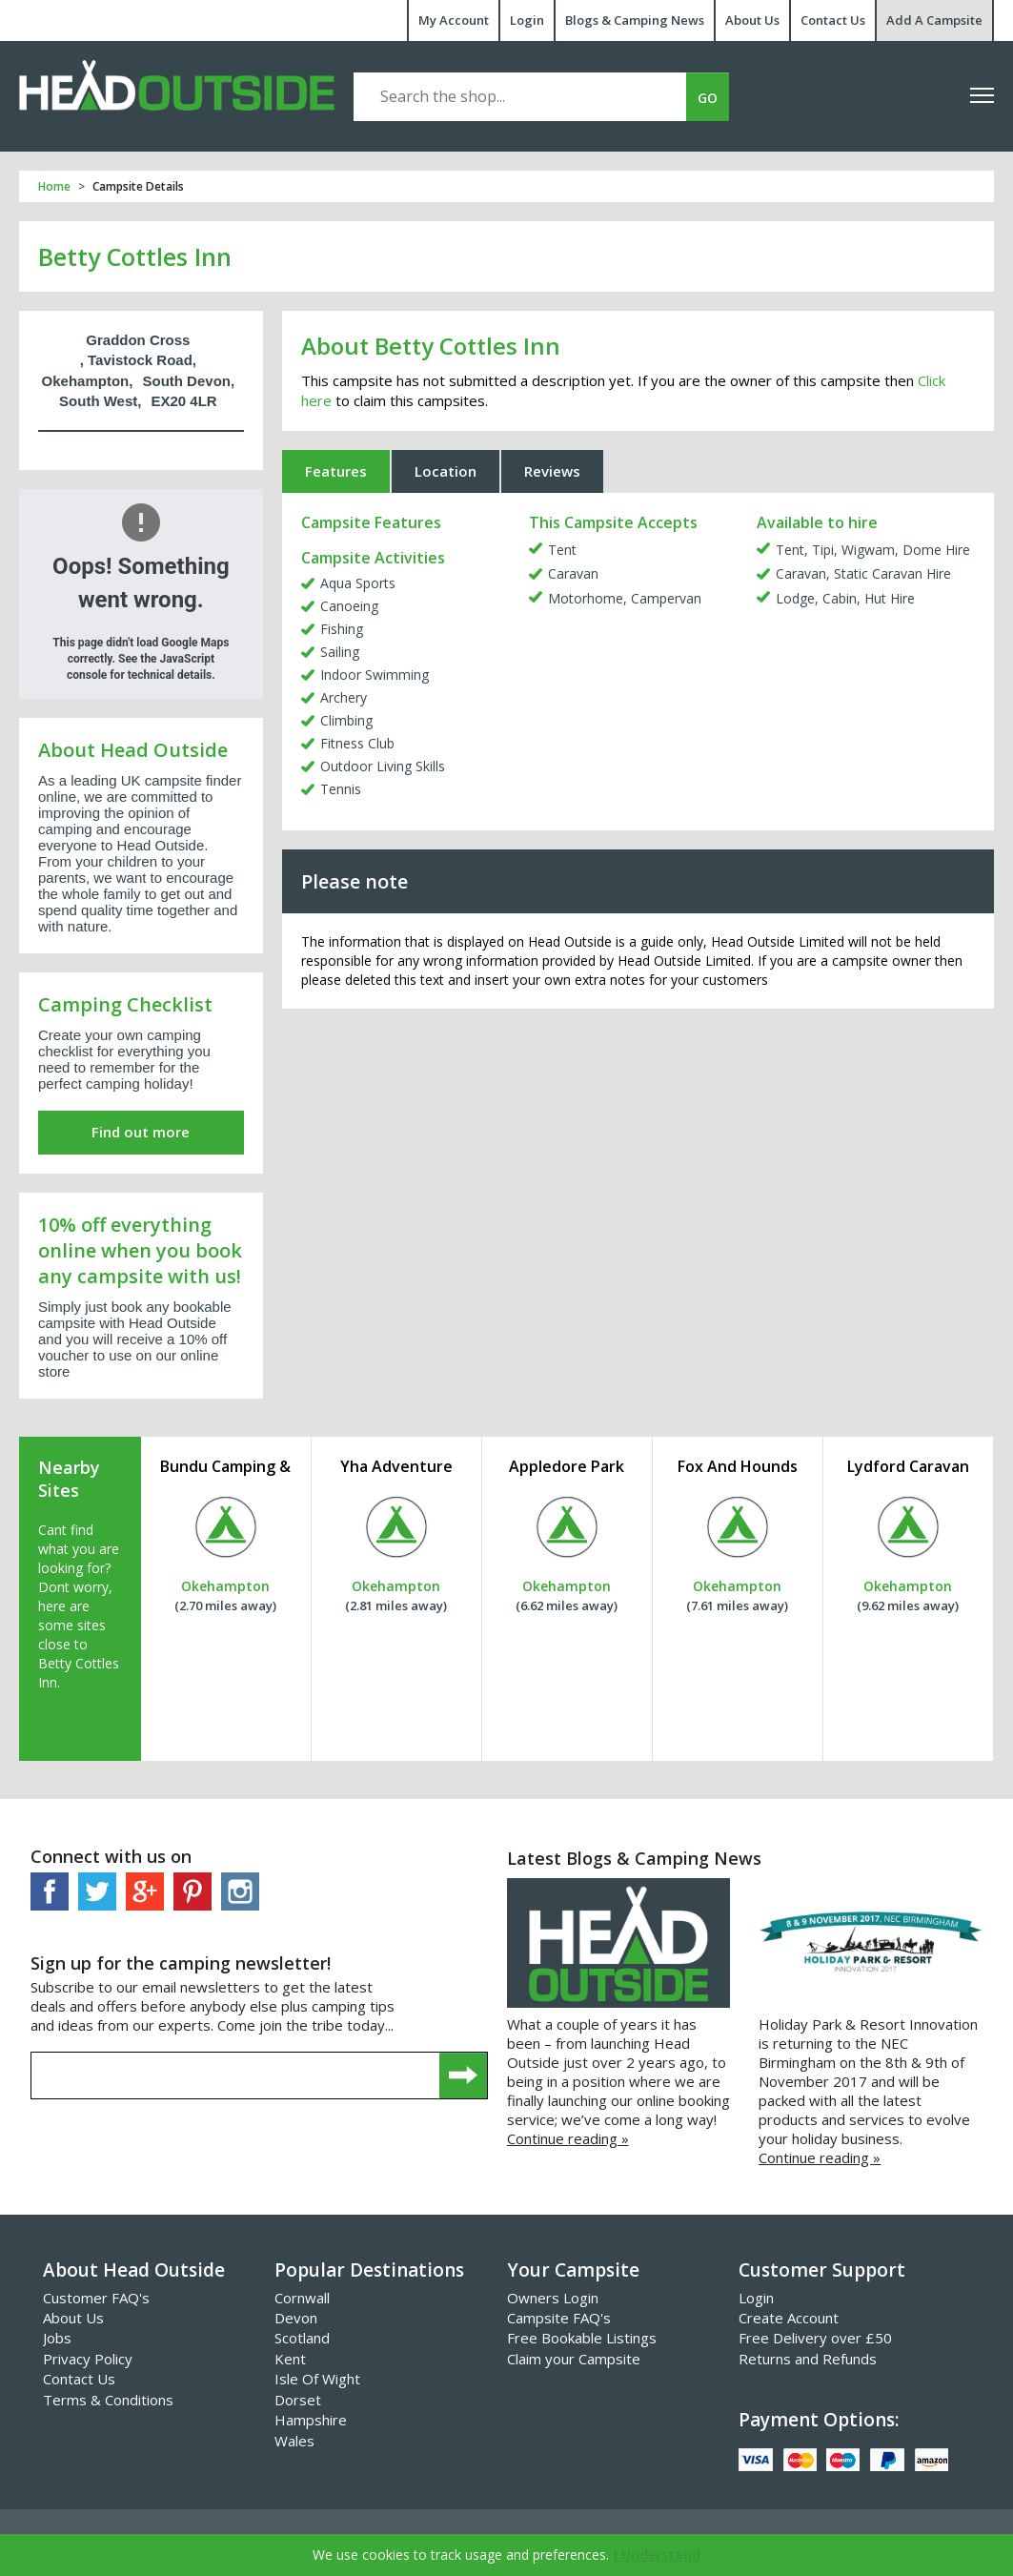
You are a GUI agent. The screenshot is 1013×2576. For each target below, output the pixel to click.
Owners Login (552, 2297)
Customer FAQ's (96, 2297)
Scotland (302, 2337)
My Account (453, 20)
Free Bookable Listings (582, 2337)
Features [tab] (336, 470)
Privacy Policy (87, 2358)
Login (527, 20)
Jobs (57, 2337)
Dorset (297, 2399)
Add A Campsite (934, 20)
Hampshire (310, 2419)
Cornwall (302, 2297)
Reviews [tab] (552, 470)
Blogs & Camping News (634, 20)
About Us (752, 20)
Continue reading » (568, 2138)
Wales (294, 2440)
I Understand (657, 2554)
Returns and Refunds (808, 2358)
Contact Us (832, 20)
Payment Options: (819, 2419)
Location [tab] (445, 470)
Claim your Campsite (573, 2358)
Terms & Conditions (108, 2399)
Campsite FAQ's (559, 2317)
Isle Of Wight (317, 2378)
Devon (295, 2317)
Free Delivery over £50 (815, 2337)
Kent (290, 2358)
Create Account (789, 2317)
